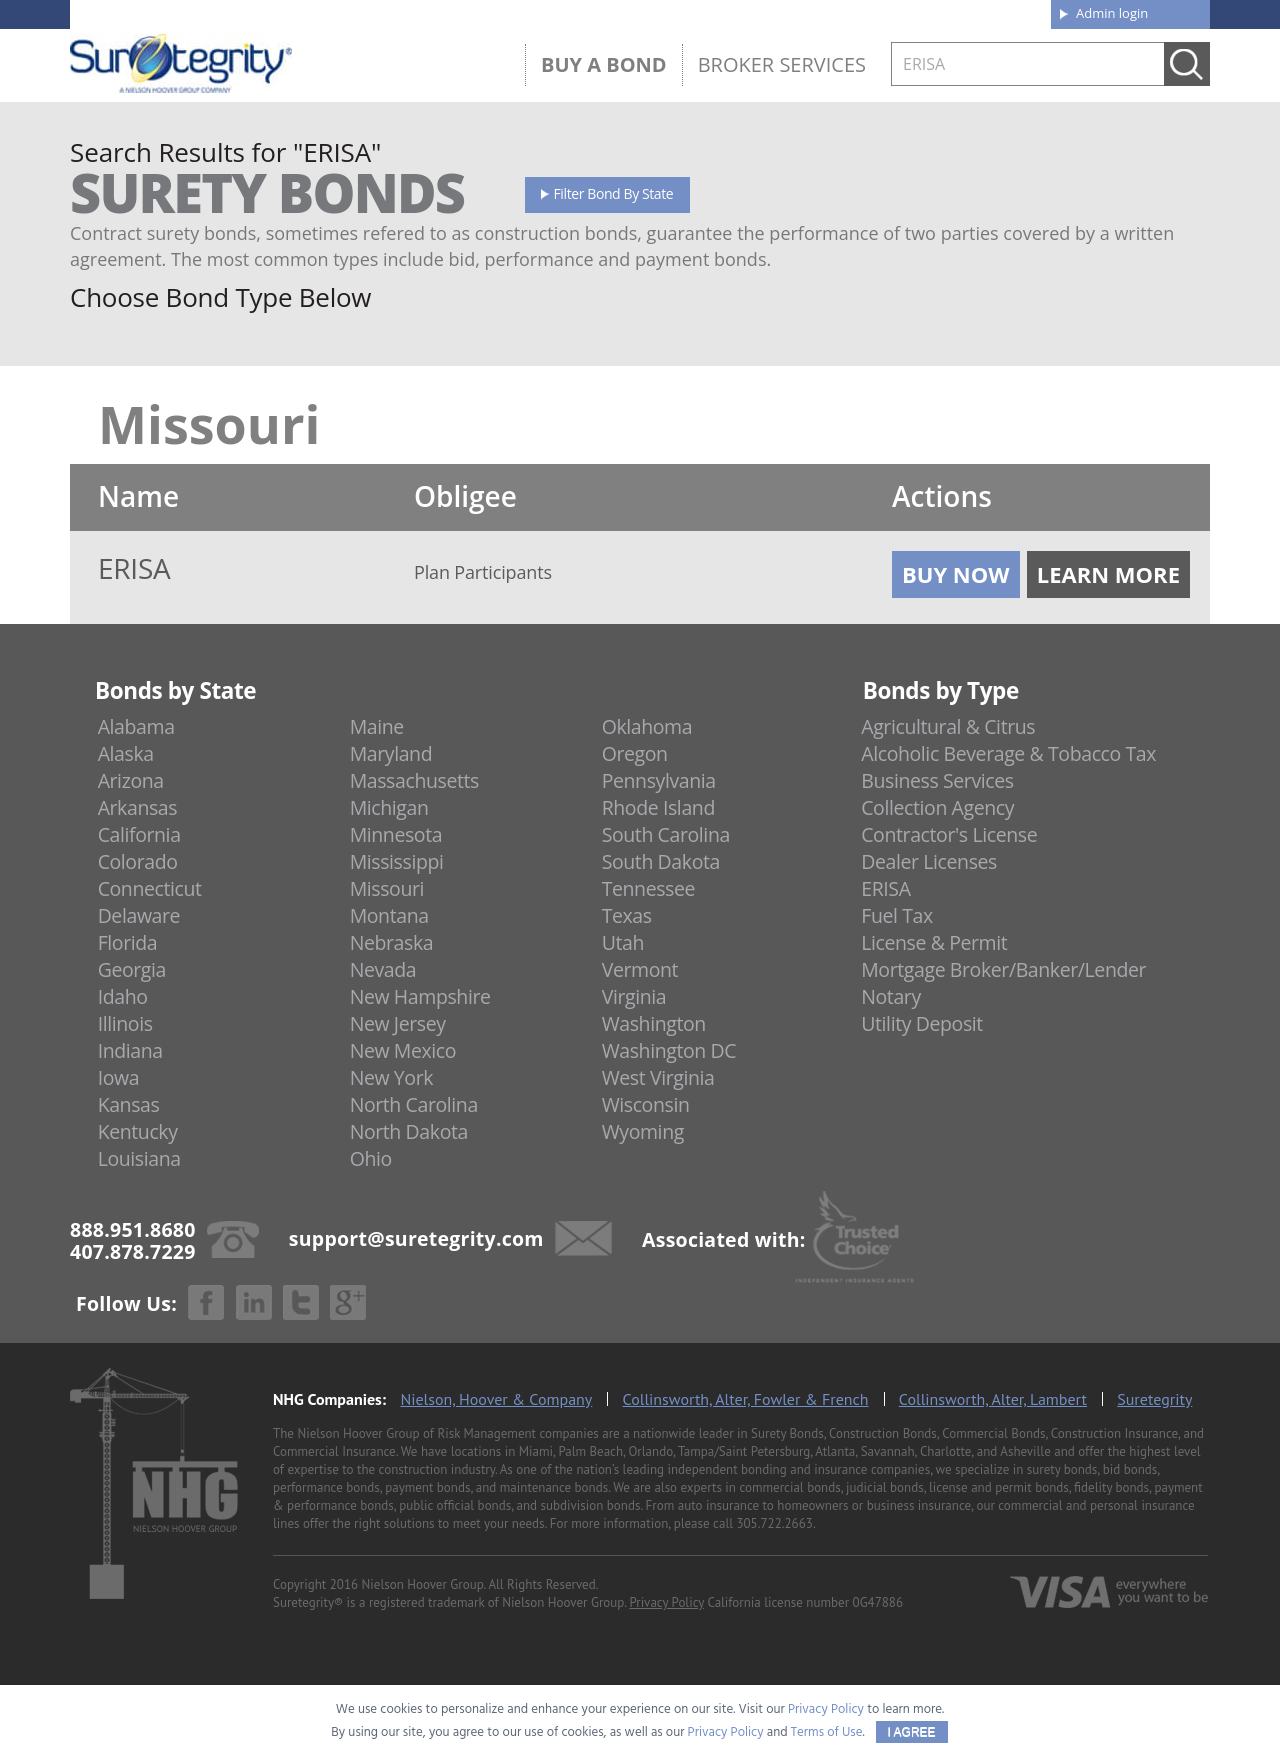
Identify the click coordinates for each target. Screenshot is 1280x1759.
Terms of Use (827, 1732)
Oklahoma (647, 726)
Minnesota (396, 834)
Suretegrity (1154, 1399)
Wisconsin (646, 1104)
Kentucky (138, 1131)
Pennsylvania (659, 780)
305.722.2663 (774, 1523)
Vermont (640, 969)
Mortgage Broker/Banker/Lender (1003, 969)
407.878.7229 (369, 13)
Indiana (130, 1050)
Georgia (132, 969)
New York (391, 1077)
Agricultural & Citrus (948, 726)
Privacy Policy (666, 1602)
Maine (377, 726)
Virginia (634, 996)
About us (724, 12)
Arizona (131, 780)
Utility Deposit (922, 1023)
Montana (389, 915)
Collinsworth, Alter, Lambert (993, 1399)
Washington (654, 1023)
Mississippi (397, 861)
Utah (623, 942)
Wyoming (643, 1131)
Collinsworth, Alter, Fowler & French (746, 1399)
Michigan (389, 807)
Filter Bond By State (614, 193)
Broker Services (782, 64)
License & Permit (934, 942)
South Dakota (661, 861)
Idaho (123, 996)
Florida (128, 942)
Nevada (383, 969)
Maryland (391, 753)
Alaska (126, 753)
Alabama (136, 726)
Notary (891, 996)
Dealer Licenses (929, 861)
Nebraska (392, 942)
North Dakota (409, 1131)
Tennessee (648, 888)
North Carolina (414, 1104)
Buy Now (956, 574)
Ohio (371, 1158)
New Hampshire (420, 996)
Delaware (139, 915)
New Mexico (403, 1050)
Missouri (387, 888)
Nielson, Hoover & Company (496, 1399)
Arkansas (138, 807)
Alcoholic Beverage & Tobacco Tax (1008, 753)
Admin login (1112, 13)
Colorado (138, 861)
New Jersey (398, 1023)
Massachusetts (414, 780)
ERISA (885, 888)
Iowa (119, 1077)
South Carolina (666, 834)
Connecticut (150, 888)
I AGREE (912, 1732)
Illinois (125, 1023)
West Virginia (658, 1077)
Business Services (937, 780)
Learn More (1108, 574)
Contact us (989, 12)
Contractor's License (949, 834)
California (139, 834)
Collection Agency (937, 807)
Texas (627, 915)
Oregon (635, 753)
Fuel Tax (897, 915)
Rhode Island (658, 807)
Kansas (129, 1104)
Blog (853, 12)
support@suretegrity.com (416, 1237)
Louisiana (139, 1158)
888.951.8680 (225, 13)
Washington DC (669, 1050)
